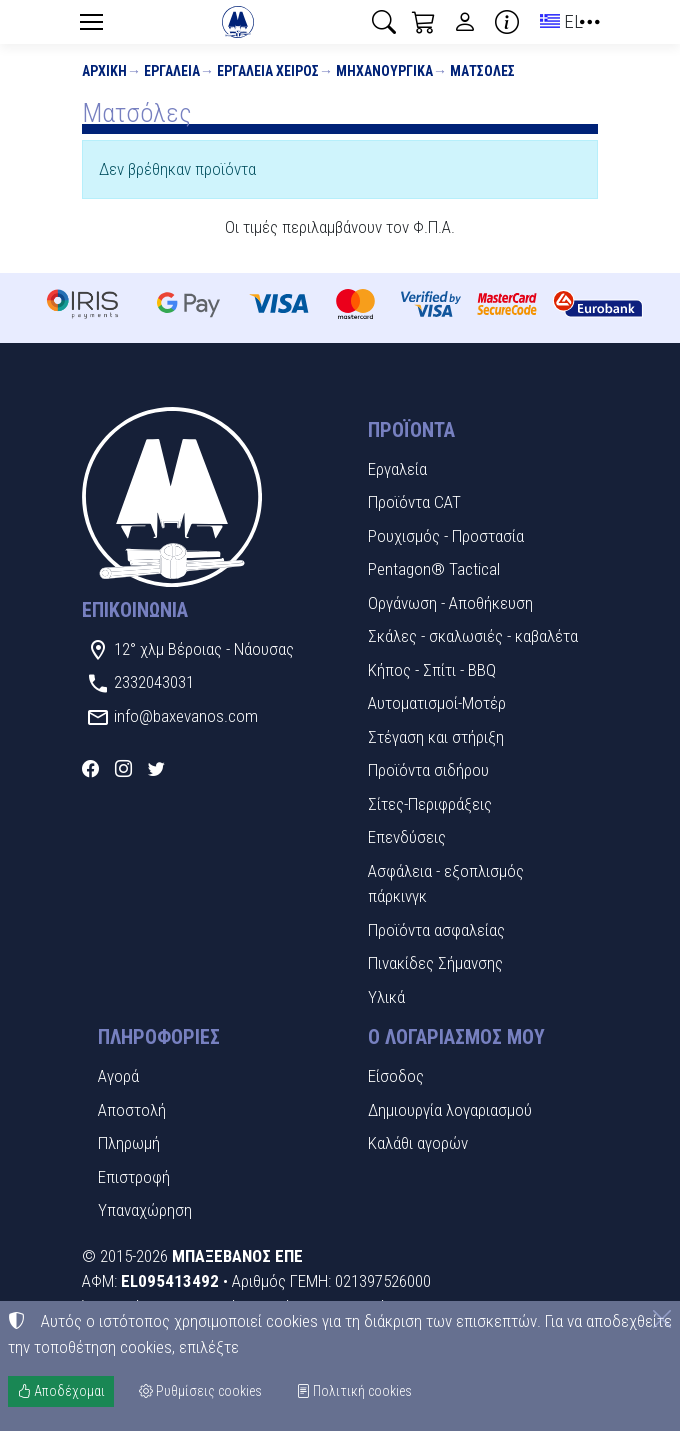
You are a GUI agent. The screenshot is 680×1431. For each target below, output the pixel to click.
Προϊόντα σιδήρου (428, 770)
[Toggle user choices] (465, 22)
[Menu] (91, 22)
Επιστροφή (134, 1177)
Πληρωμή (129, 1143)
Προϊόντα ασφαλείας (436, 930)
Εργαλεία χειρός (268, 71)
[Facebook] (90, 769)
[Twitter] (156, 769)
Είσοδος (396, 1076)
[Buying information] (507, 22)
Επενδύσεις (407, 837)
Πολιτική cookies (354, 1391)
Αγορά (118, 1076)
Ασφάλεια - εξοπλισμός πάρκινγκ (446, 884)
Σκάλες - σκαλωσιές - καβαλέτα (473, 636)
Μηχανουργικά (384, 71)
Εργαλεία (172, 71)
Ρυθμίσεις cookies (200, 1391)
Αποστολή (132, 1110)
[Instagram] (123, 769)
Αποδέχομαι (61, 1391)
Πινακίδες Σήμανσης (435, 963)
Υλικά (386, 997)
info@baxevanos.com (186, 716)
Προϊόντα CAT (414, 502)
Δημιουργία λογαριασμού (450, 1110)
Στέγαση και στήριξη (436, 737)
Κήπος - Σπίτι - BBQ (432, 670)
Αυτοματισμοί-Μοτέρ (437, 703)
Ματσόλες (482, 71)
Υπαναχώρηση (145, 1210)
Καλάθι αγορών (418, 1143)
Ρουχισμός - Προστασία (446, 536)
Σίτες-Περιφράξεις (430, 804)
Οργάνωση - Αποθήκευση (450, 603)
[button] (384, 22)
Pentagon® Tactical (434, 569)
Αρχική (104, 71)
